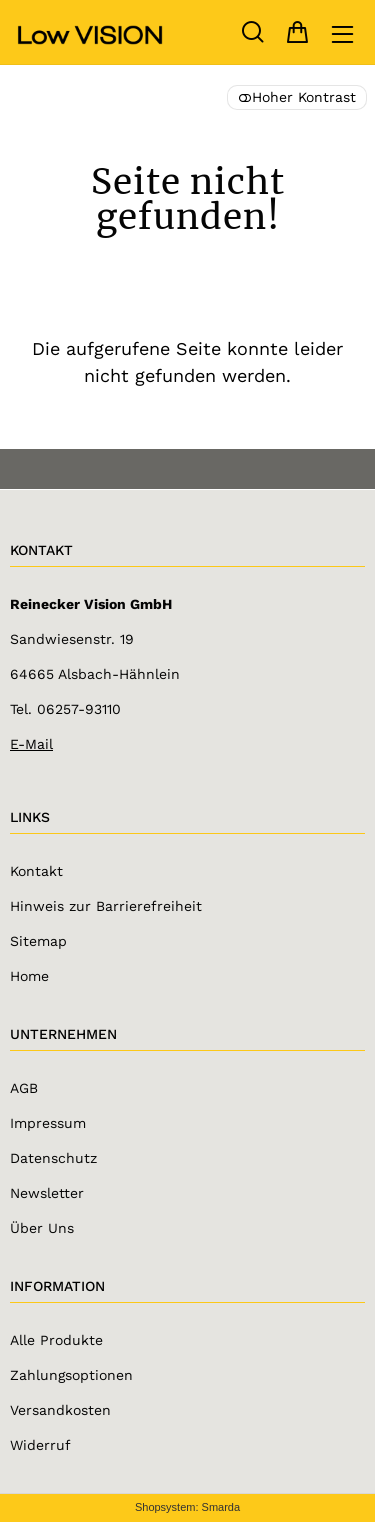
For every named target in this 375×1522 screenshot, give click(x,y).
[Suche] (252, 32)
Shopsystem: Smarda (187, 1507)
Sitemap (38, 941)
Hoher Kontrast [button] (297, 97)
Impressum (48, 1123)
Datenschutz (53, 1158)
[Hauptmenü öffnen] (342, 34)
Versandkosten (60, 1410)
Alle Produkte (56, 1340)
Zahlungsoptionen (71, 1375)
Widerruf (40, 1445)
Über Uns (42, 1228)
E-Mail (31, 744)
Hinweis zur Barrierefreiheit (106, 906)
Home (29, 976)
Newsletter (47, 1193)
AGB (24, 1088)
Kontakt (36, 871)
